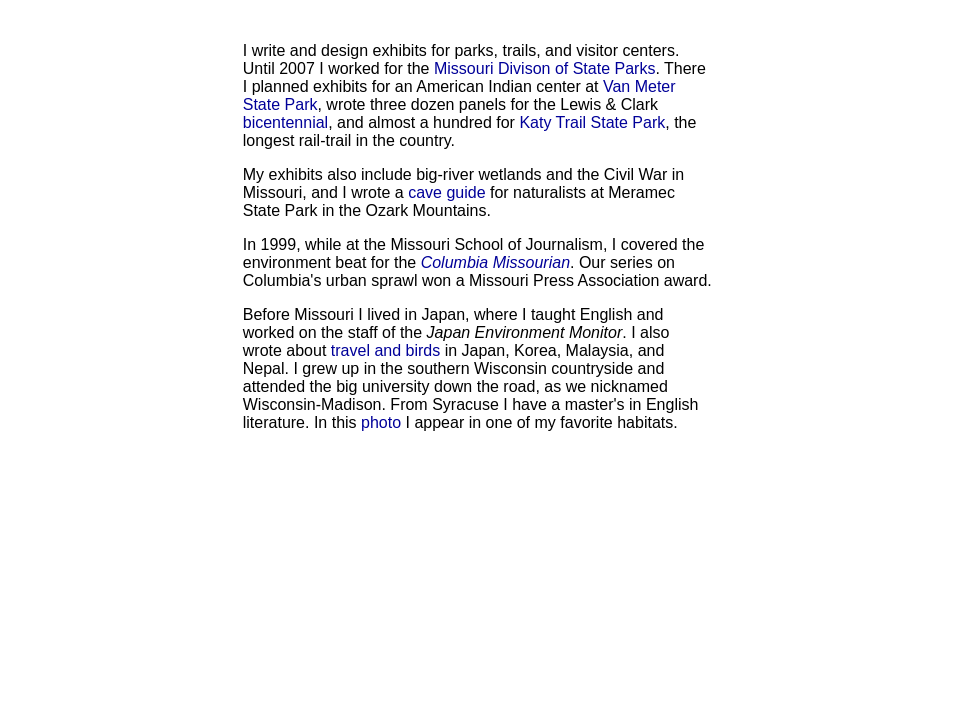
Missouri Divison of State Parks (544, 68)
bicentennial (285, 122)
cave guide (446, 192)
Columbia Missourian (495, 262)
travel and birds (385, 350)
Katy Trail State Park (592, 122)
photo (381, 422)
